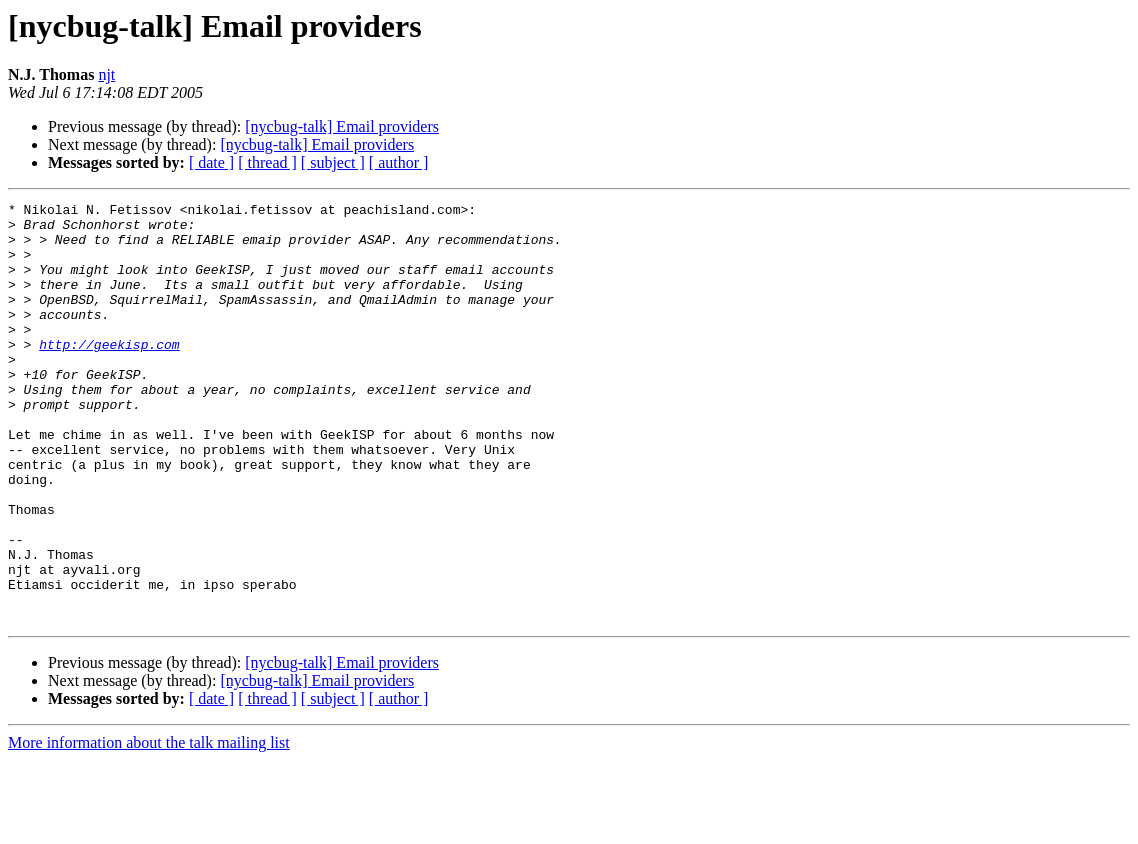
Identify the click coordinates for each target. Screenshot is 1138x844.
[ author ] (399, 162)
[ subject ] (333, 162)
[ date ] (211, 162)
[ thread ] (267, 162)
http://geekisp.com (109, 374)
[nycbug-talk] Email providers (342, 126)
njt (106, 74)
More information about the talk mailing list (149, 826)
